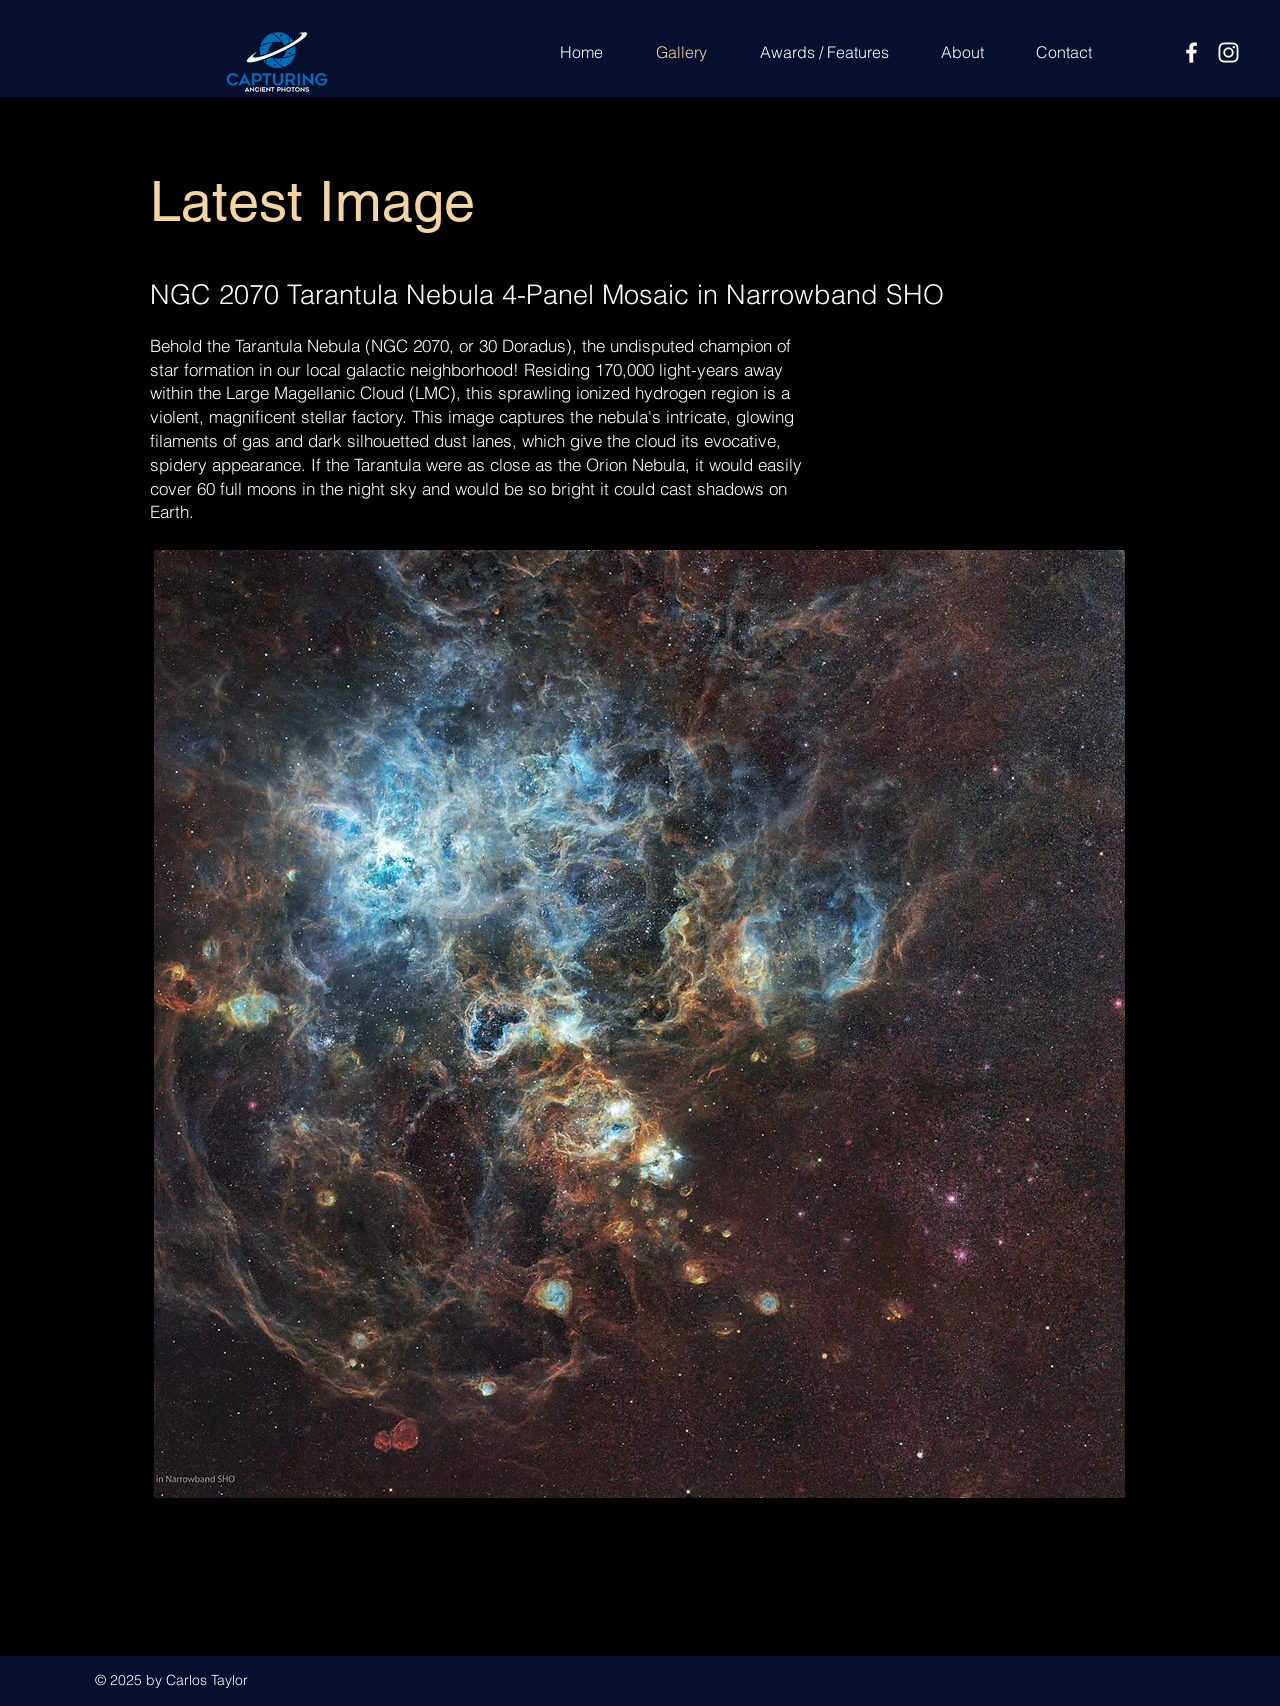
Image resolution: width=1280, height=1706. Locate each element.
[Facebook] (1191, 52)
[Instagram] (1228, 52)
